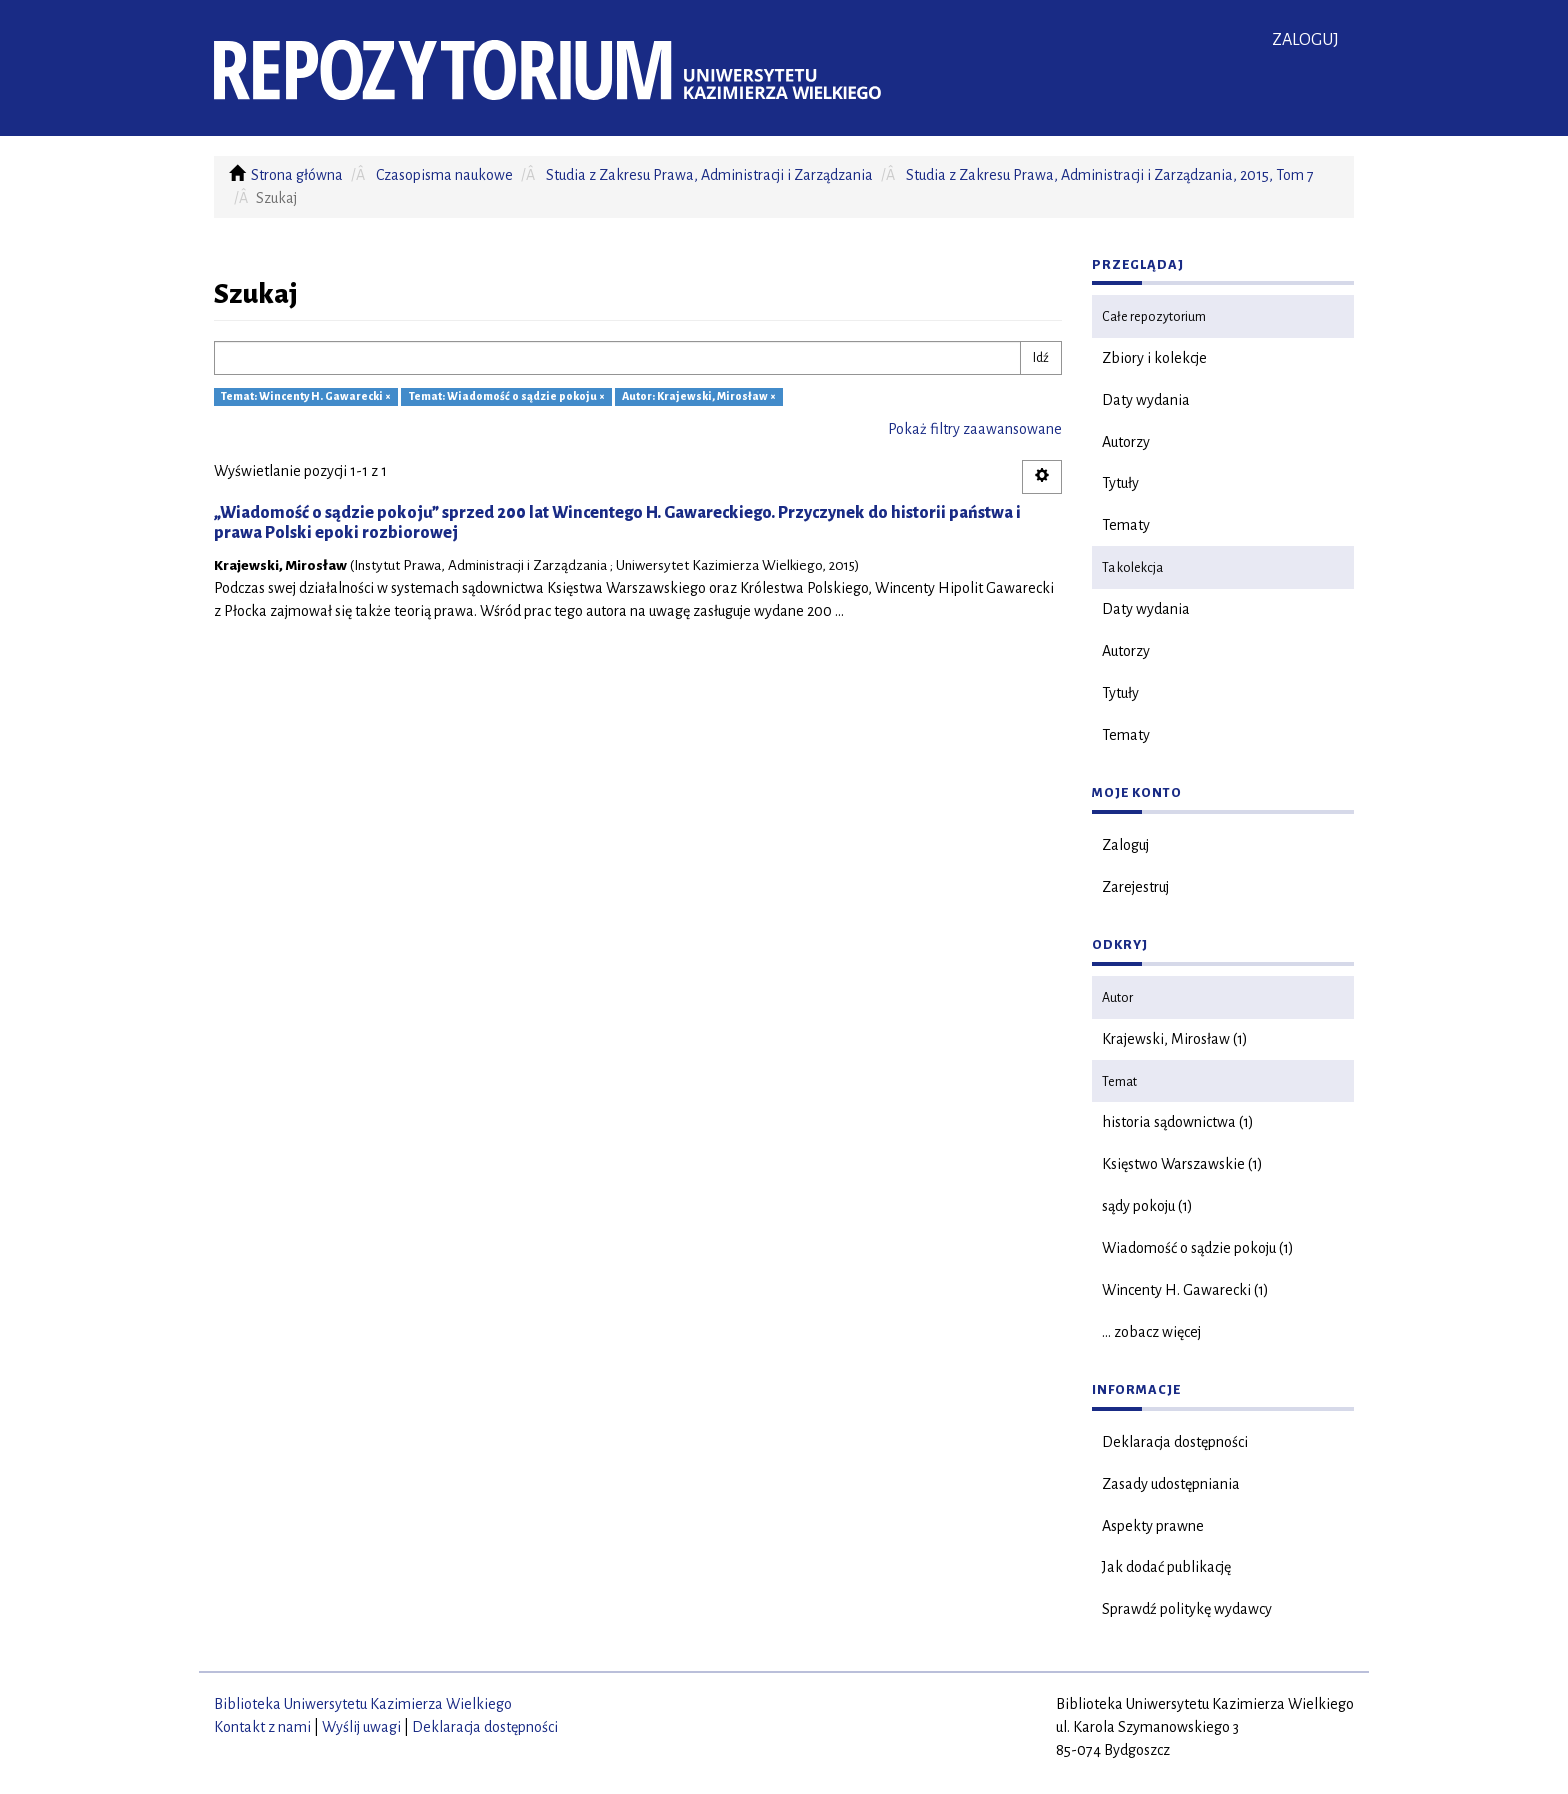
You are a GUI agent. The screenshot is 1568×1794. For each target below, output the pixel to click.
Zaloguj (1125, 845)
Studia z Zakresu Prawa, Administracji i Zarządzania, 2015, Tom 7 (1110, 175)
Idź (1041, 358)
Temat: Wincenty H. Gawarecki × (306, 397)
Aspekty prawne (1153, 1526)
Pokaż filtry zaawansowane (975, 429)
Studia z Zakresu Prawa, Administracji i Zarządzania (709, 175)
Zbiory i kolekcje (1154, 358)
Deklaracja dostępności (1175, 1442)
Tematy (1126, 525)
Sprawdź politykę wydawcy (1187, 1609)
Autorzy (1126, 442)
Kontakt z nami (262, 1727)
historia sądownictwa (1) (1178, 1122)
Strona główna (297, 175)
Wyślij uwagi (361, 1727)
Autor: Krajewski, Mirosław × (699, 397)
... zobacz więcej (1151, 1332)
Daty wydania (1146, 400)
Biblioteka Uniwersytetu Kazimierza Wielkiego (363, 1704)
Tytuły (1120, 483)
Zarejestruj (1135, 887)
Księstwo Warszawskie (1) (1182, 1164)
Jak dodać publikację (1166, 1567)
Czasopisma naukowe (444, 175)
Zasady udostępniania (1171, 1484)
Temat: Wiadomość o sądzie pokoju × (507, 397)
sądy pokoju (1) (1147, 1206)
